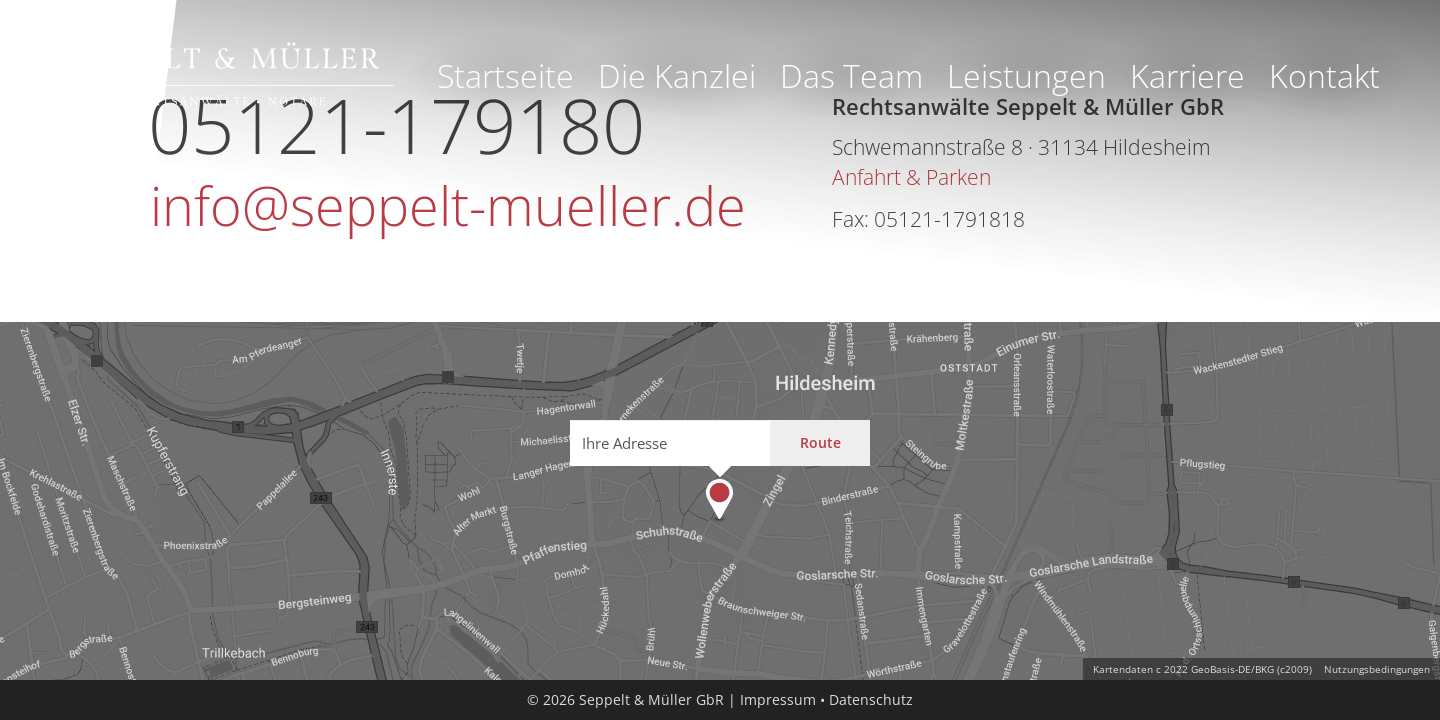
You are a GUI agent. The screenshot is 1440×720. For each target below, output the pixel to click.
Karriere (1187, 75)
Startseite (505, 75)
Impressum (778, 699)
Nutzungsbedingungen (1377, 669)
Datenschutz (871, 699)
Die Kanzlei (677, 75)
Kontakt (1324, 75)
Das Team (851, 75)
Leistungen (1026, 75)
